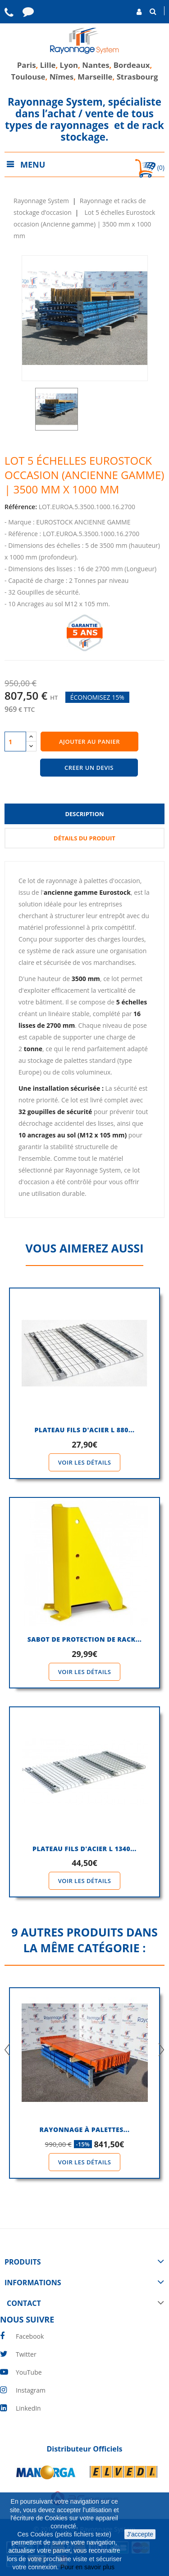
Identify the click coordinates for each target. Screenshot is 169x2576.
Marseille (95, 76)
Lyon (69, 65)
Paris (26, 65)
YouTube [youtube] (29, 2372)
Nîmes (62, 76)
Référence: (21, 506)
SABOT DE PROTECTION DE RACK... (84, 1639)
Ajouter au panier (89, 741)
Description (84, 814)
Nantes (95, 65)
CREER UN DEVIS (89, 768)
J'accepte (140, 2534)
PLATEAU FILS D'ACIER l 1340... (84, 1848)
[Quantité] (15, 741)
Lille (48, 65)
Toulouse (28, 76)
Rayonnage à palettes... (85, 2129)
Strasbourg (137, 76)
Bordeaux (130, 65)
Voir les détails (84, 1462)
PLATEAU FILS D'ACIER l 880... (84, 1430)
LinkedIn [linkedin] (28, 2408)
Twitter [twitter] (26, 2354)
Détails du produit (84, 838)
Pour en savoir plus (88, 2567)
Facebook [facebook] (30, 2336)
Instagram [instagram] (31, 2390)
